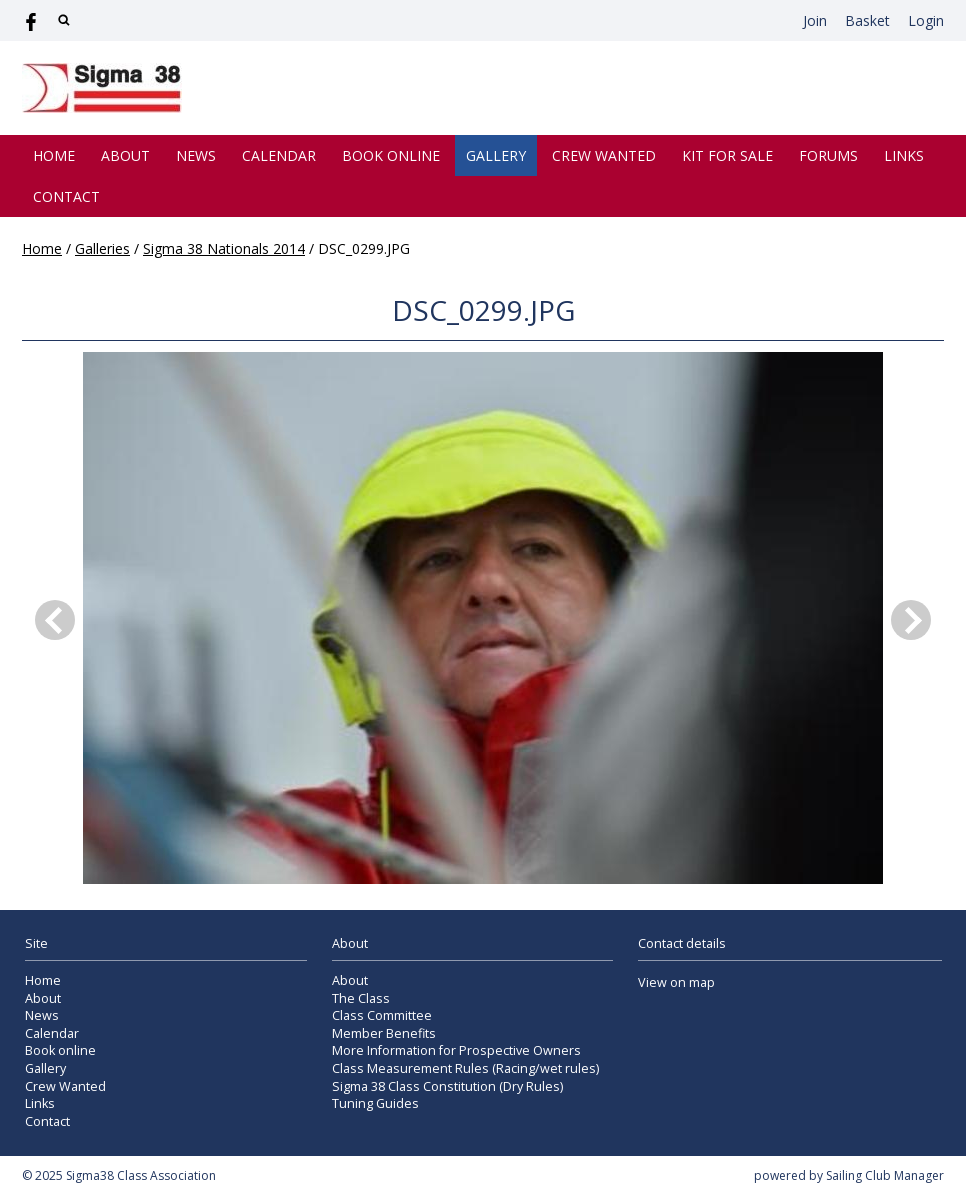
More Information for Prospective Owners (456, 1050)
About (125, 155)
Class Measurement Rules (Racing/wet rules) (465, 1068)
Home (54, 155)
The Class (361, 998)
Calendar (279, 155)
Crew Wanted (604, 155)
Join (815, 20)
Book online (391, 155)
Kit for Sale (727, 155)
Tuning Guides (375, 1103)
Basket (867, 20)
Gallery (496, 155)
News (196, 155)
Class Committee (382, 1015)
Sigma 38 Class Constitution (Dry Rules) (447, 1086)
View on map (676, 982)
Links (904, 155)
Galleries (102, 248)
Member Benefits (384, 1033)
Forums (828, 155)
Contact (66, 196)
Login (926, 20)
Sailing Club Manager (885, 1175)
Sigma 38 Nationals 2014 (224, 248)
